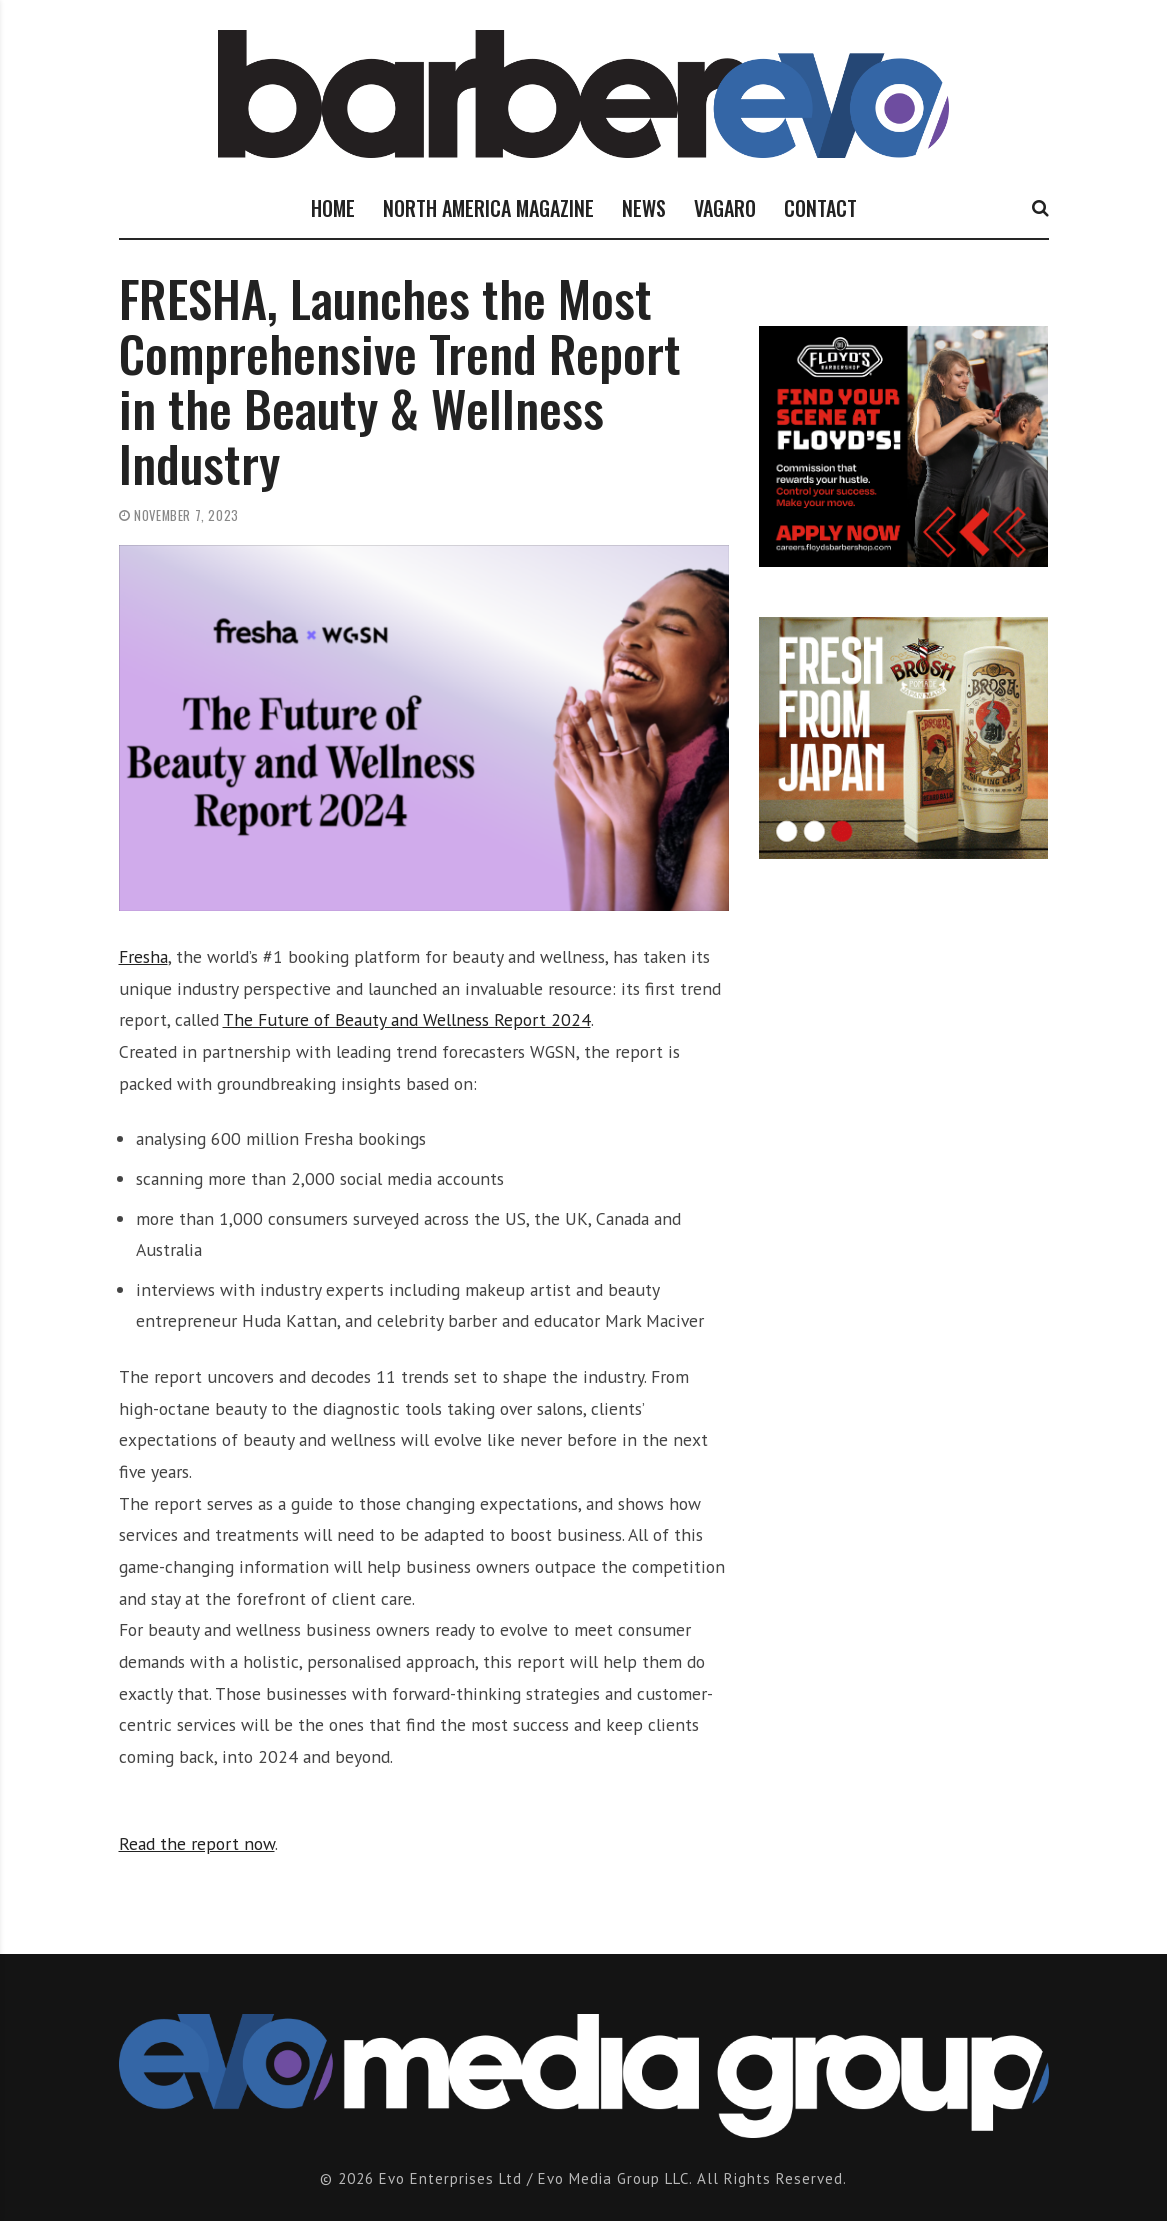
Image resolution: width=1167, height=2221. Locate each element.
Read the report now (197, 1843)
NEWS (644, 208)
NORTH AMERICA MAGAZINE (488, 208)
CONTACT (820, 208)
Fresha (143, 956)
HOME (333, 208)
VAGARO (725, 208)
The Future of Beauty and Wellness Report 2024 (407, 1019)
